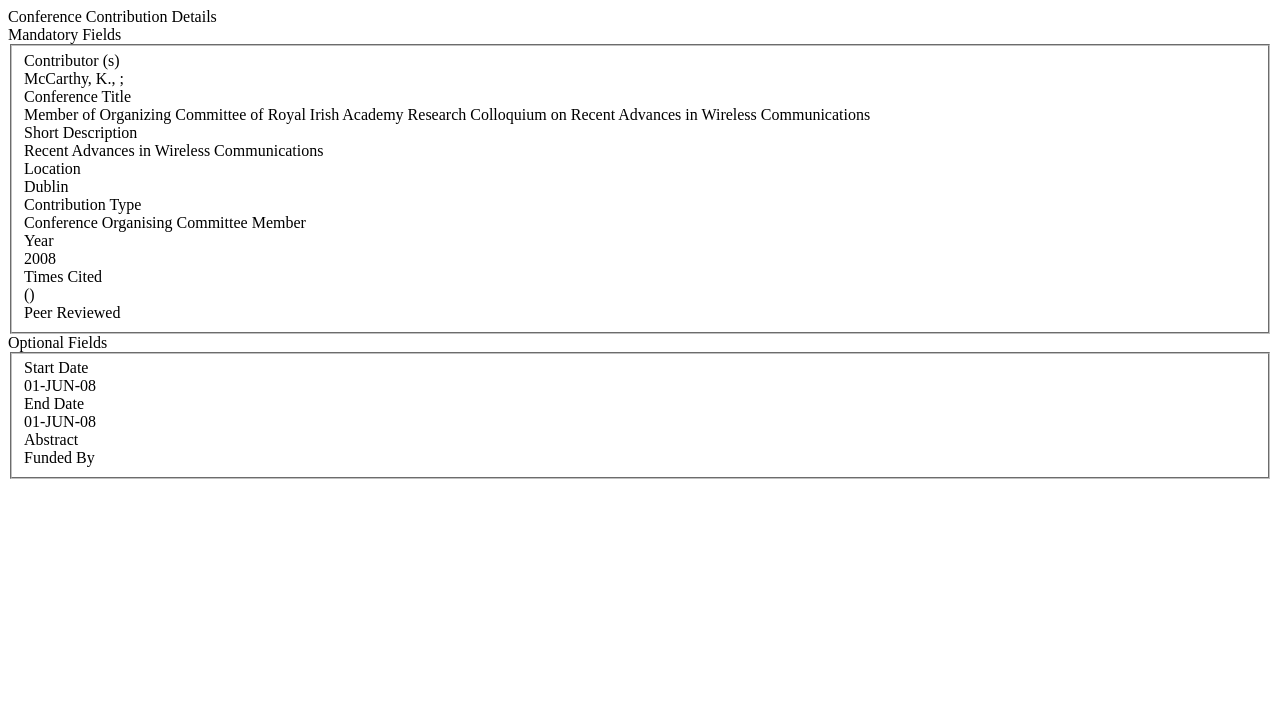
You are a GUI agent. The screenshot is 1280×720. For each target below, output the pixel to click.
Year (38, 240)
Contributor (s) (72, 60)
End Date (54, 403)
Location (52, 168)
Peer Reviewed (72, 312)
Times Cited (63, 276)
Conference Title (77, 96)
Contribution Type (82, 204)
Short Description (80, 132)
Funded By (59, 457)
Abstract (51, 439)
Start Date (56, 367)
